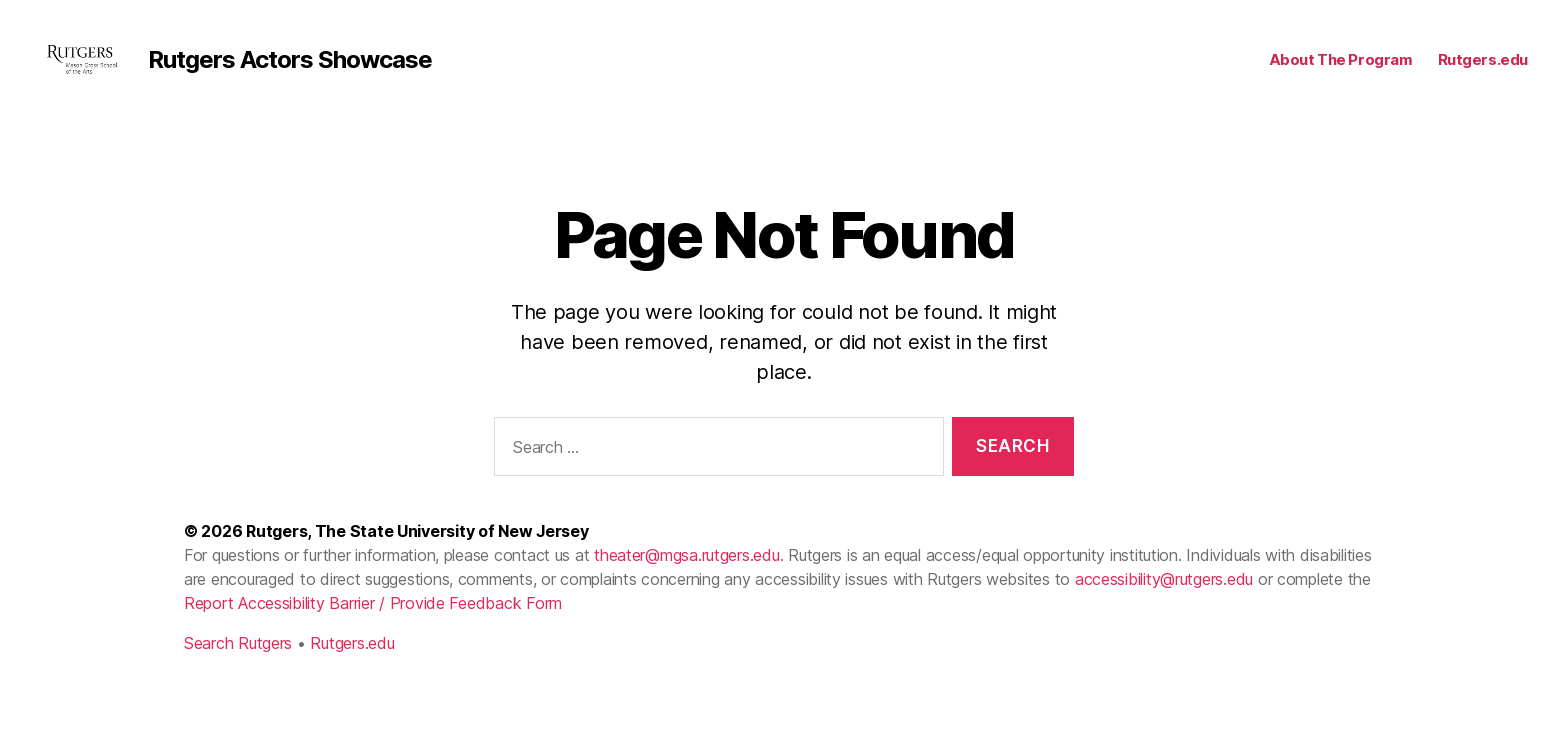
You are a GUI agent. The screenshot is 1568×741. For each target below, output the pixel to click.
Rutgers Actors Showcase (326, 73)
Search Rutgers (238, 670)
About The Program (1341, 73)
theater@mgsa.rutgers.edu (687, 582)
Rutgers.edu (1483, 73)
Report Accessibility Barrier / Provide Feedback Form (373, 630)
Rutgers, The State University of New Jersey (417, 558)
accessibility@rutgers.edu (1164, 606)
